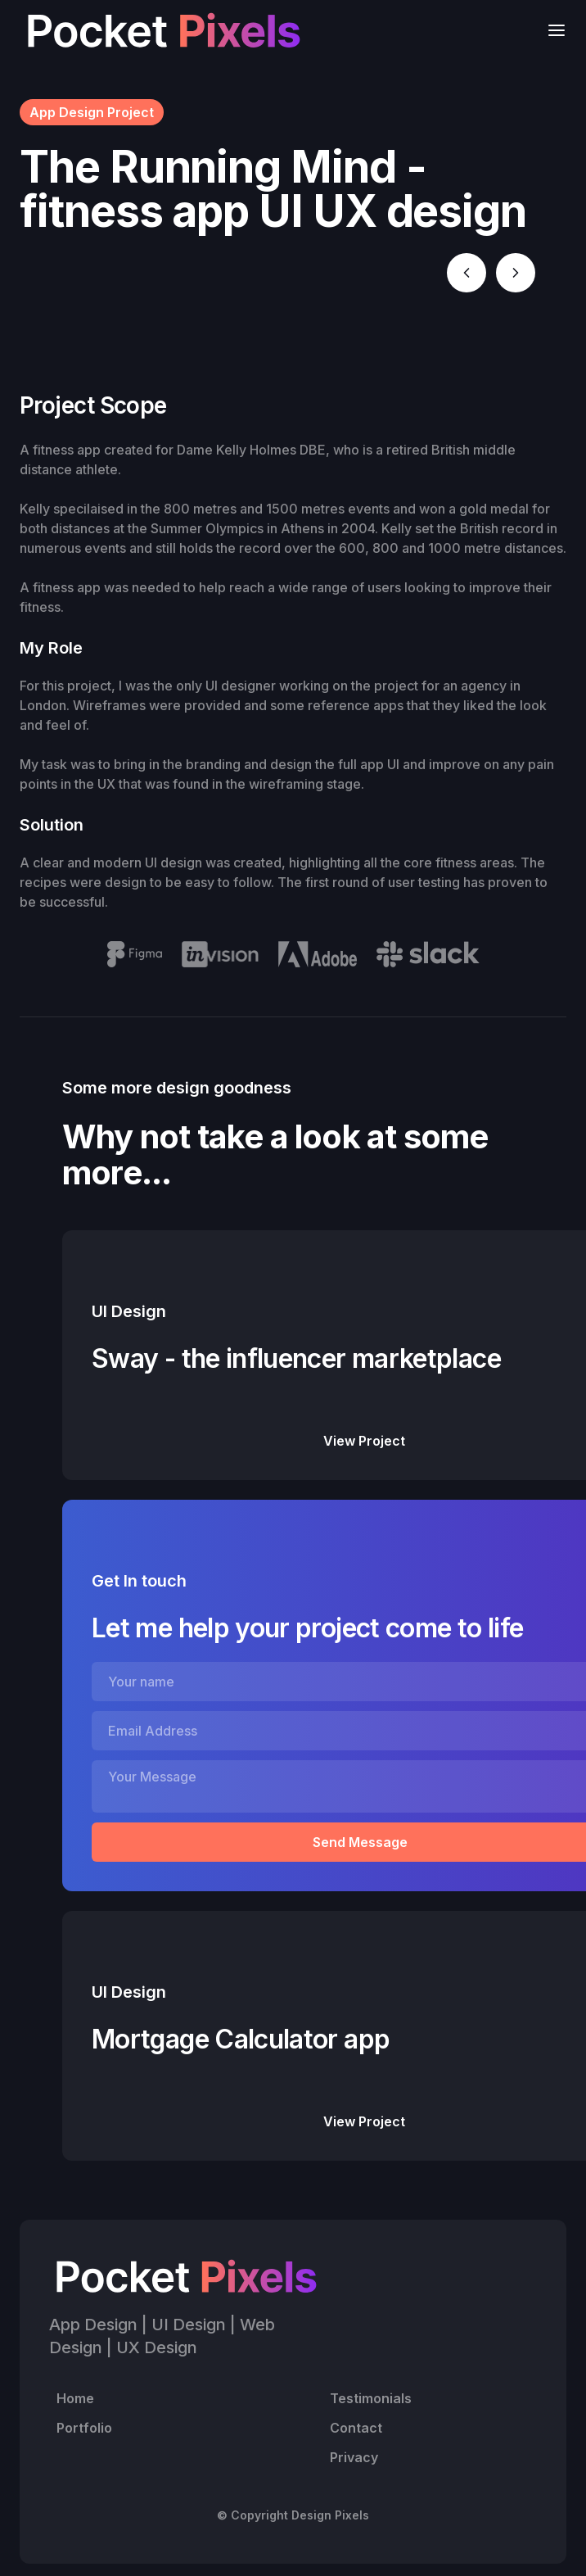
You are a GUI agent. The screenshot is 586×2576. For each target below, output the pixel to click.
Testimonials (371, 2398)
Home (75, 2398)
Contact (356, 2428)
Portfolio (84, 2428)
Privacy (354, 2457)
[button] (551, 30)
